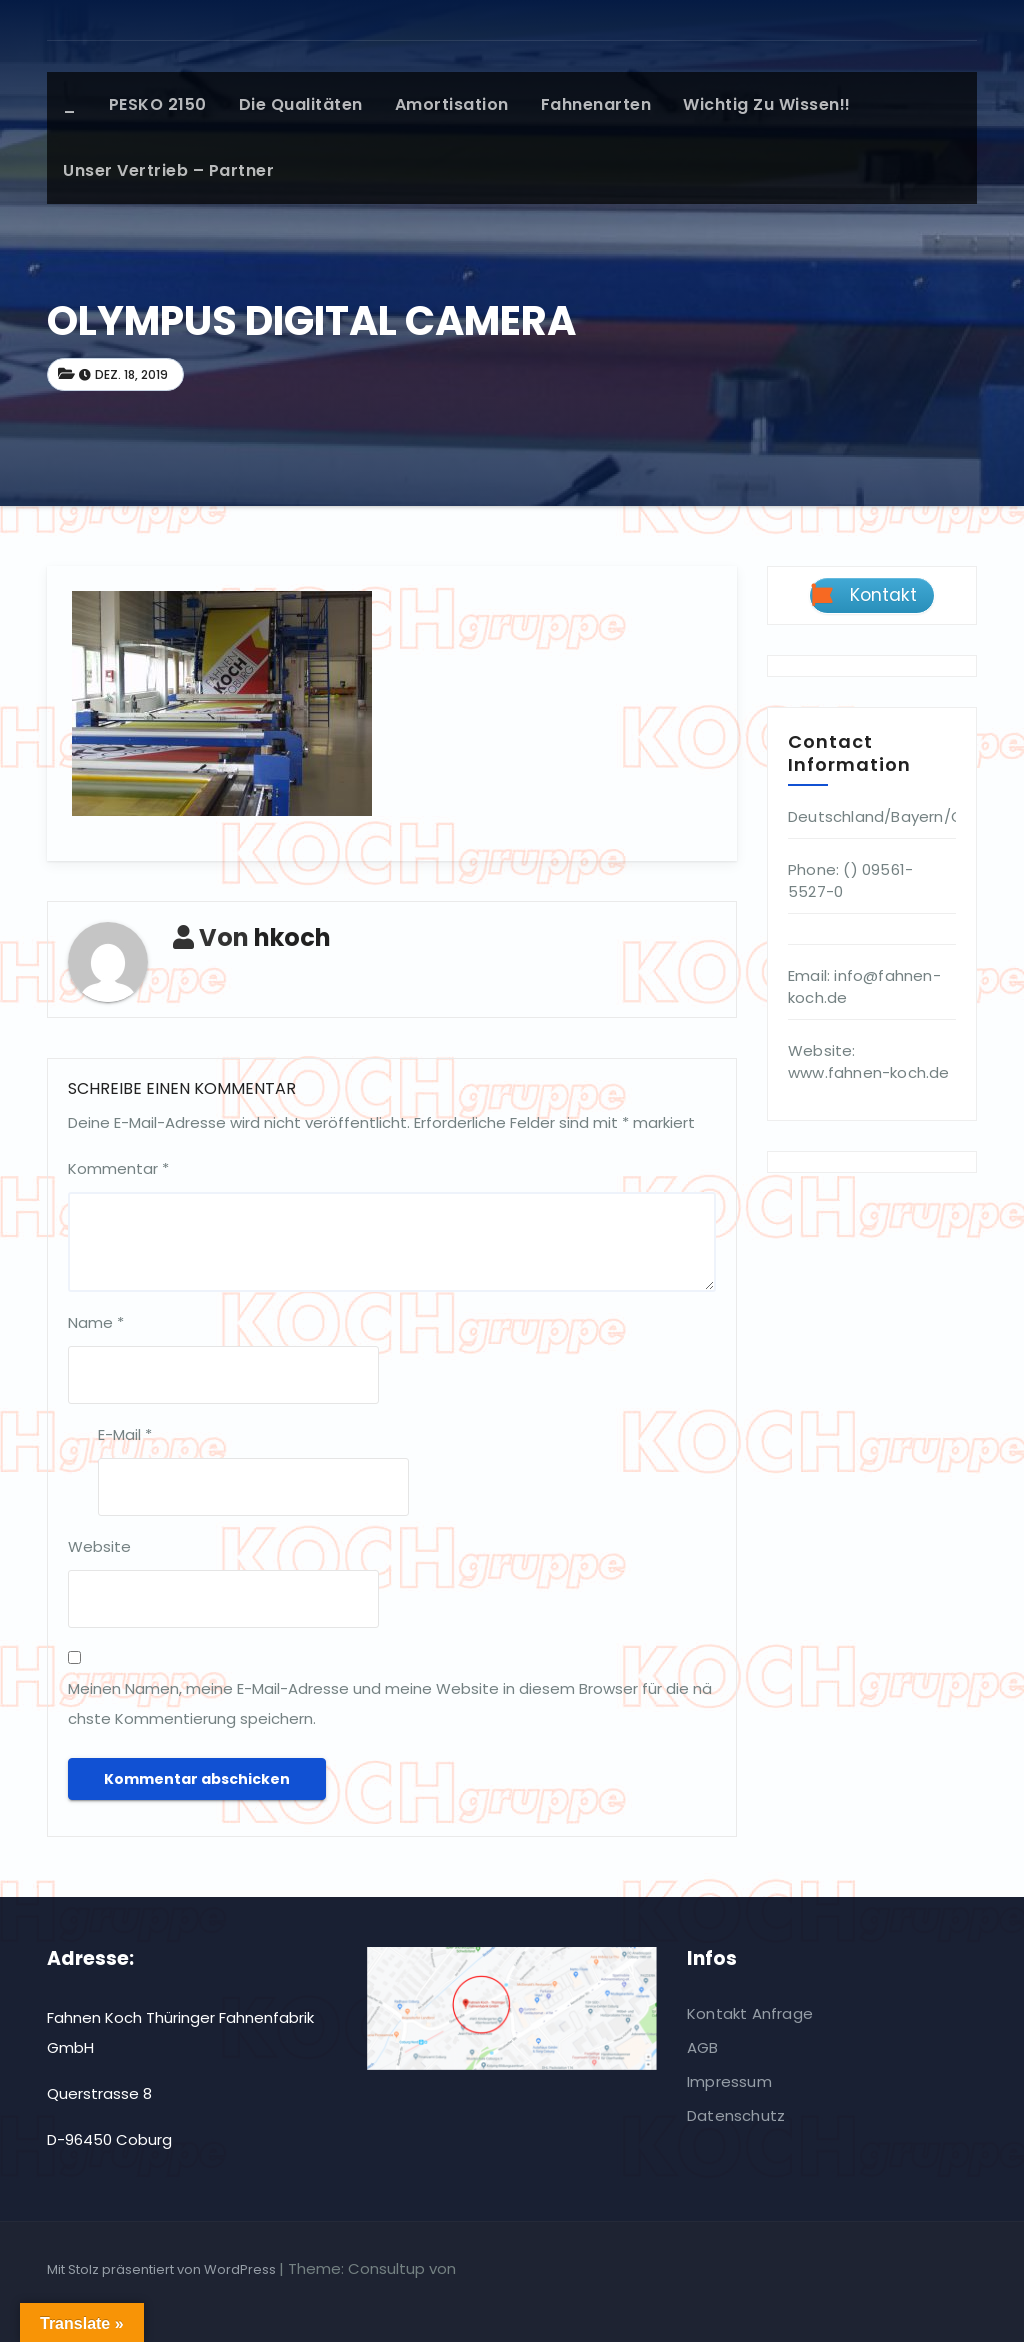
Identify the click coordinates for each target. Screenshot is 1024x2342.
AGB (703, 2047)
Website (99, 1546)
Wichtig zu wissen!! (767, 104)
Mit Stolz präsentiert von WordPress (163, 2269)
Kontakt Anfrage (750, 2013)
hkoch (292, 937)
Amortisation (452, 104)
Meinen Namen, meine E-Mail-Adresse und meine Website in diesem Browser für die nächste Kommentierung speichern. (390, 1703)
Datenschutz (736, 2115)
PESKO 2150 (158, 104)
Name (96, 1322)
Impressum (729, 2081)
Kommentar (118, 1168)
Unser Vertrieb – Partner (168, 170)
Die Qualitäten (301, 104)
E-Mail (125, 1434)
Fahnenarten (596, 104)
